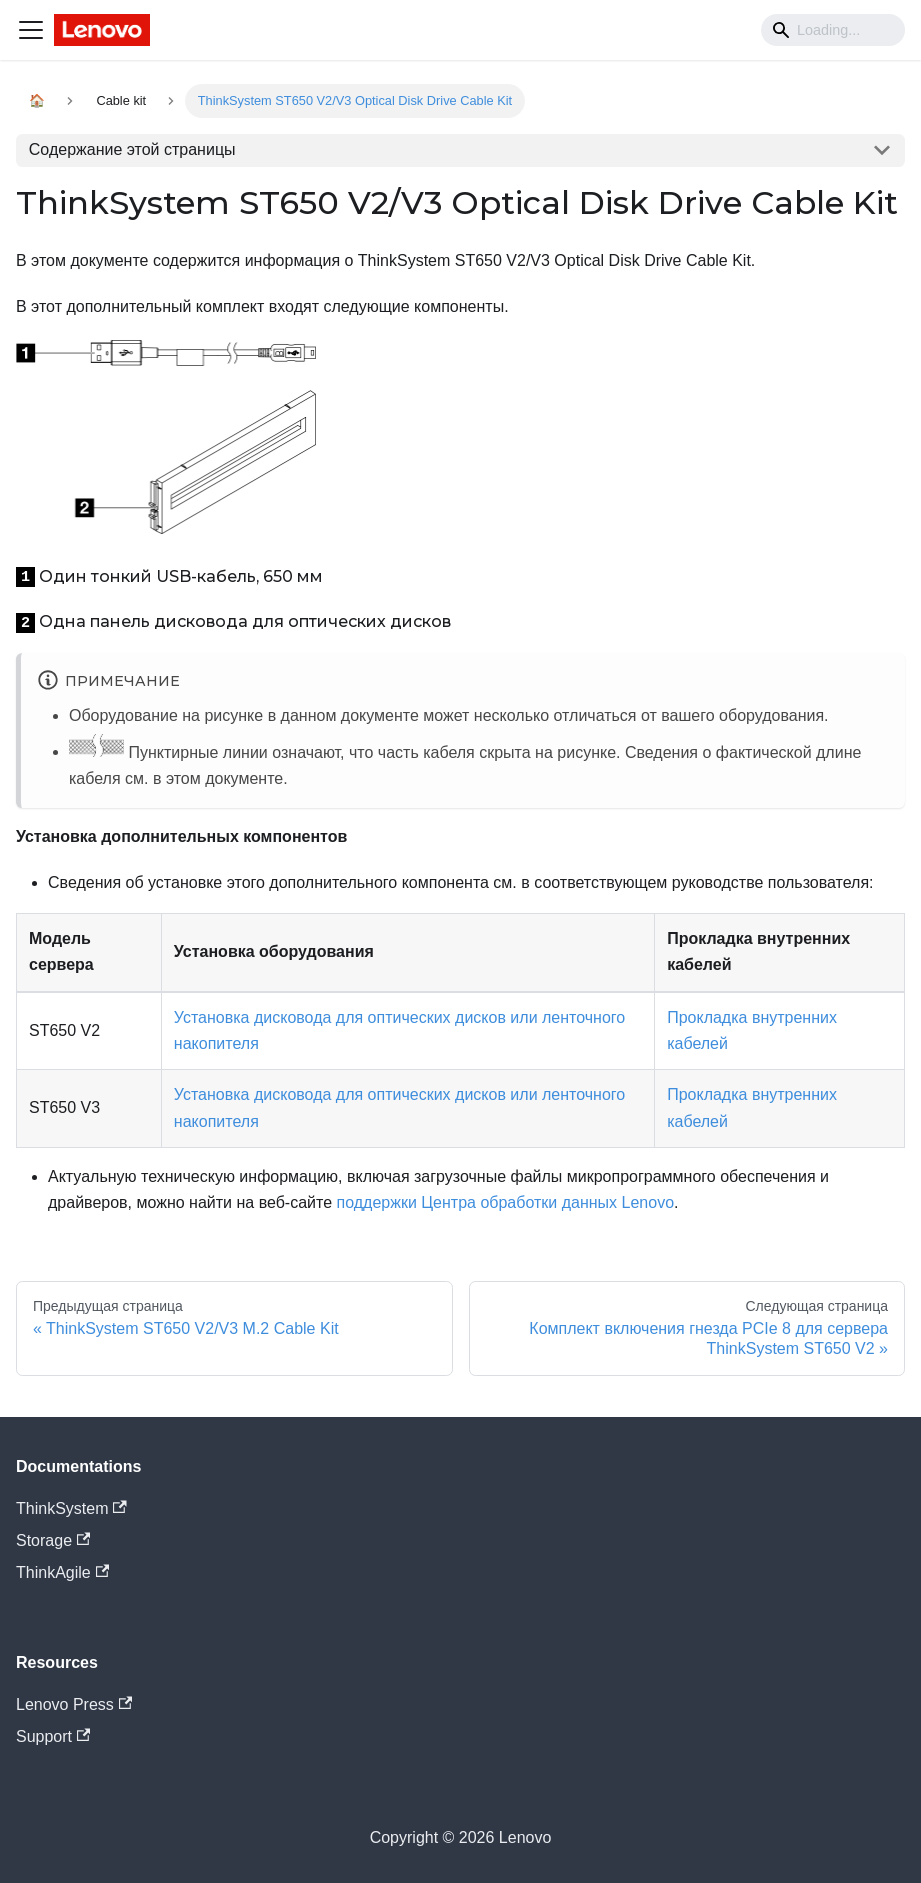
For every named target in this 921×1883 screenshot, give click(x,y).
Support (53, 1736)
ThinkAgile (62, 1572)
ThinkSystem (71, 1508)
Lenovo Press (74, 1704)
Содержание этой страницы (132, 149)
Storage (53, 1540)
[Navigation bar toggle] (31, 30)
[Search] (833, 30)
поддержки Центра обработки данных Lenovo (506, 1202)
